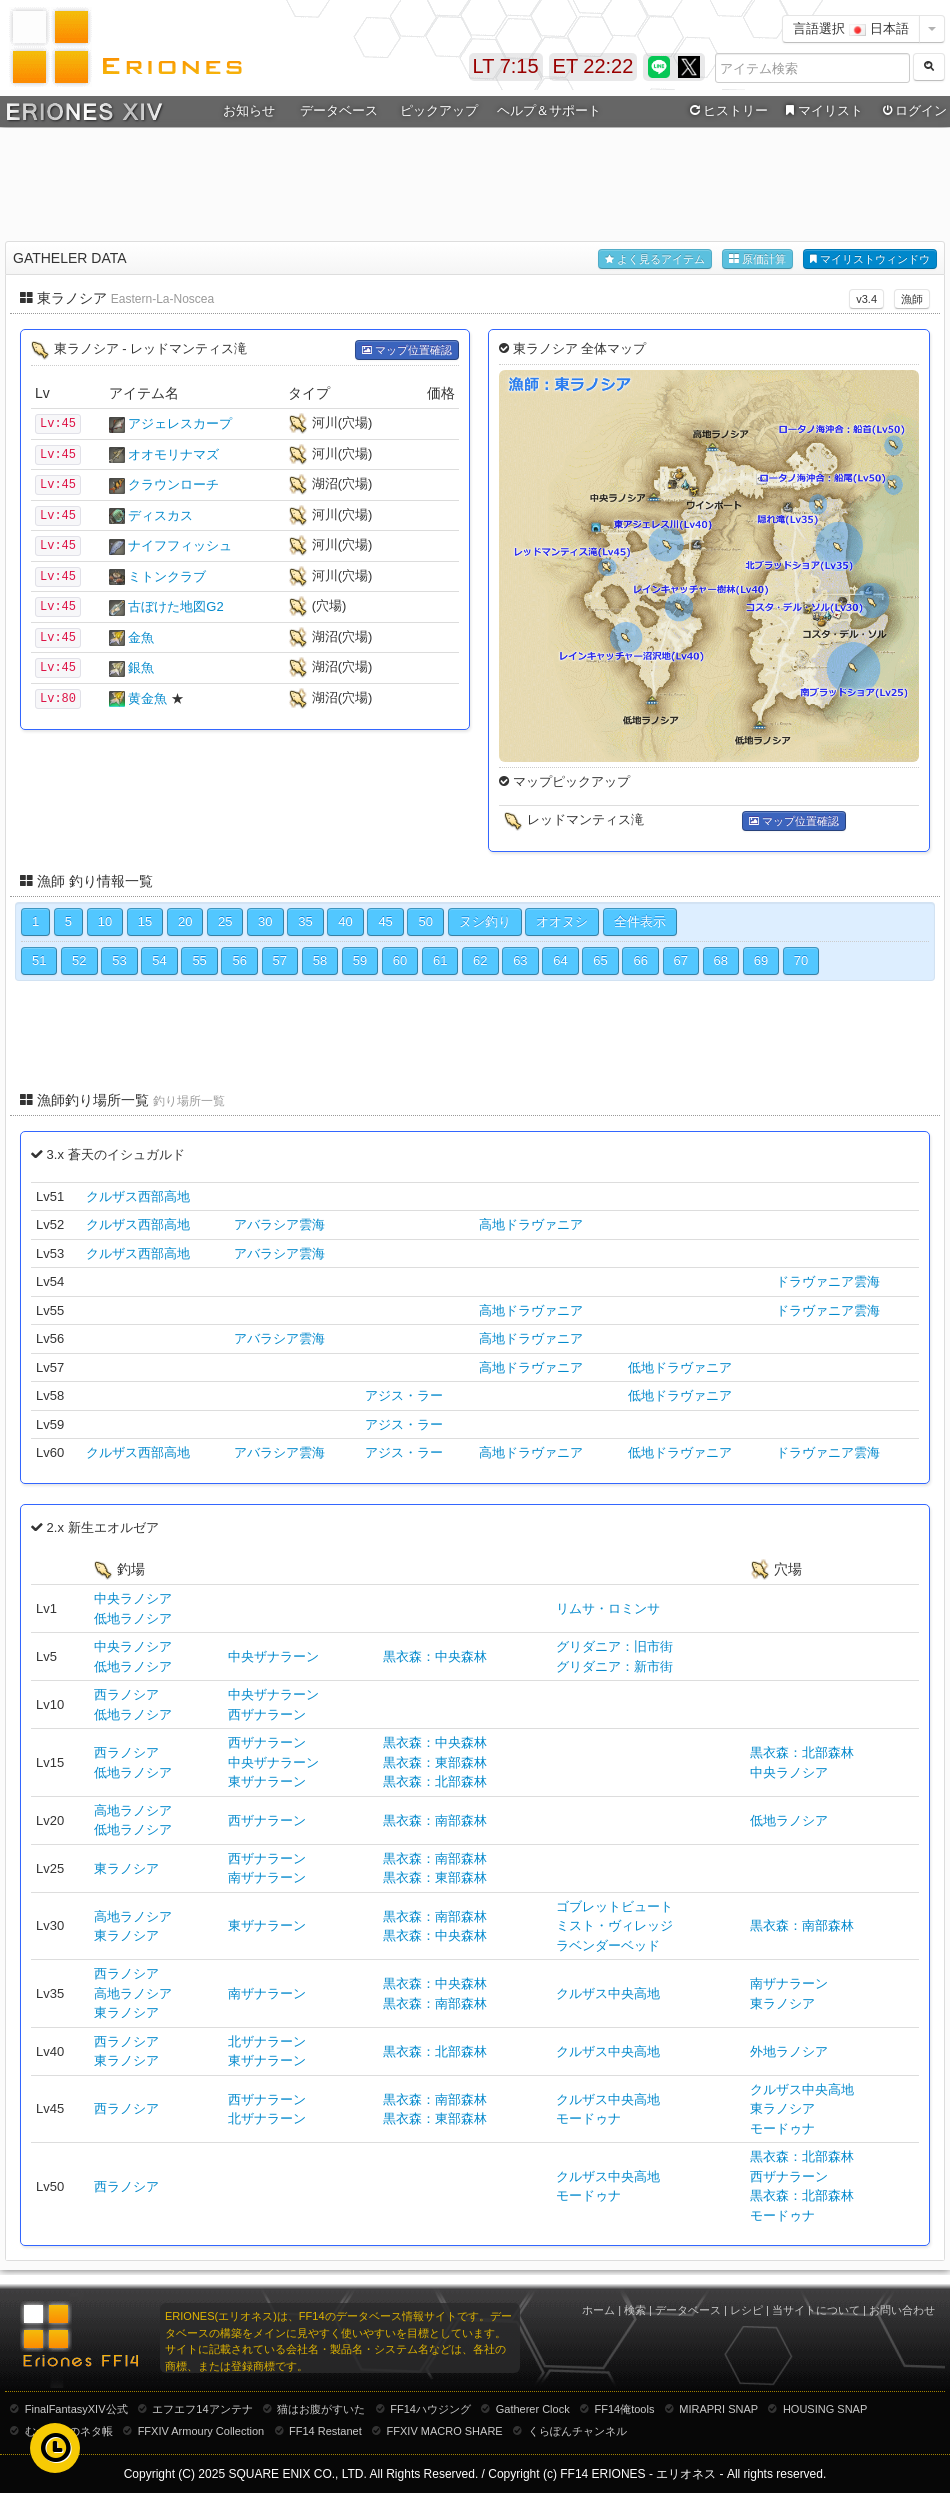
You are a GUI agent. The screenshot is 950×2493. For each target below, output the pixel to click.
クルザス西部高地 (138, 1196)
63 (520, 960)
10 (105, 921)
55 (199, 960)
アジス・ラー (404, 1395)
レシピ (746, 2310)
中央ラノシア (133, 1598)
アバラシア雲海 (279, 1224)
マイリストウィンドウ (870, 259)
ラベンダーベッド (608, 1945)
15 (145, 921)
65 (600, 960)
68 (721, 960)
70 (801, 960)
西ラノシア (126, 1694)
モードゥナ (588, 2118)
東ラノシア (126, 1868)
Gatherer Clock (533, 2409)
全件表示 (640, 921)
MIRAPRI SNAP (718, 2409)
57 (280, 960)
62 (480, 960)
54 (159, 960)
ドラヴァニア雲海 (828, 1281)
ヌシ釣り (485, 921)
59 (360, 960)
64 (560, 960)
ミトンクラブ (167, 576)
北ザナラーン (267, 2041)
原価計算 (757, 259)
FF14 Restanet (325, 2431)
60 (400, 960)
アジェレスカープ (180, 423)
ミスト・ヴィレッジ (614, 1925)
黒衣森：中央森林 (435, 1656)
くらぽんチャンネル (577, 2431)
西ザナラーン (267, 1714)
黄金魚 (147, 698)
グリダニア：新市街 (614, 1666)
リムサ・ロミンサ (608, 1608)
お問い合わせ (902, 2310)
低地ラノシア (133, 1618)
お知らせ (249, 110)
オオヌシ (562, 921)
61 (440, 960)
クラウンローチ (173, 484)
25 (225, 921)
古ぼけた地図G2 (175, 606)
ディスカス (160, 515)
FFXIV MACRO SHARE (445, 2431)
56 (239, 960)
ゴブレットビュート (614, 1906)
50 (425, 921)
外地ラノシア (789, 2051)
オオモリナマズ (173, 454)
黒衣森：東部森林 (435, 1762)
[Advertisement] (475, 181)
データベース (339, 110)
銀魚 (141, 667)
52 (79, 960)
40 (345, 921)
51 (39, 960)
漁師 (912, 299)
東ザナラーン (267, 1781)
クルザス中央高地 (608, 1993)
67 (681, 960)
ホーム (598, 2310)
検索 (635, 2310)
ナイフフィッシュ (180, 545)
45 (385, 921)
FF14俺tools (625, 2409)
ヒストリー (726, 111)
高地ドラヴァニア (531, 1224)
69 (761, 960)
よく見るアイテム (655, 259)
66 (640, 960)
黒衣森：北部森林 (435, 1781)
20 (185, 921)
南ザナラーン (267, 1877)
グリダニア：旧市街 (614, 1646)
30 (265, 921)
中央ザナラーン (273, 1656)
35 (305, 921)
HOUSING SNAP (825, 2409)
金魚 (141, 637)
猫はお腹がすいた (321, 2409)
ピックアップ (439, 110)
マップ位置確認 (407, 350)
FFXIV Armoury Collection (201, 2431)
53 (119, 960)
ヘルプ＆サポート (549, 110)
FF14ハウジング (430, 2409)
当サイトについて (816, 2310)
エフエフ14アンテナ (202, 2409)
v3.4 (866, 299)
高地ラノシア (133, 1810)
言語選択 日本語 (851, 28)
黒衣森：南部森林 (435, 1820)
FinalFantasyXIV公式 (76, 2409)
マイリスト (821, 111)
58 (320, 960)
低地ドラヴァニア (680, 1367)
